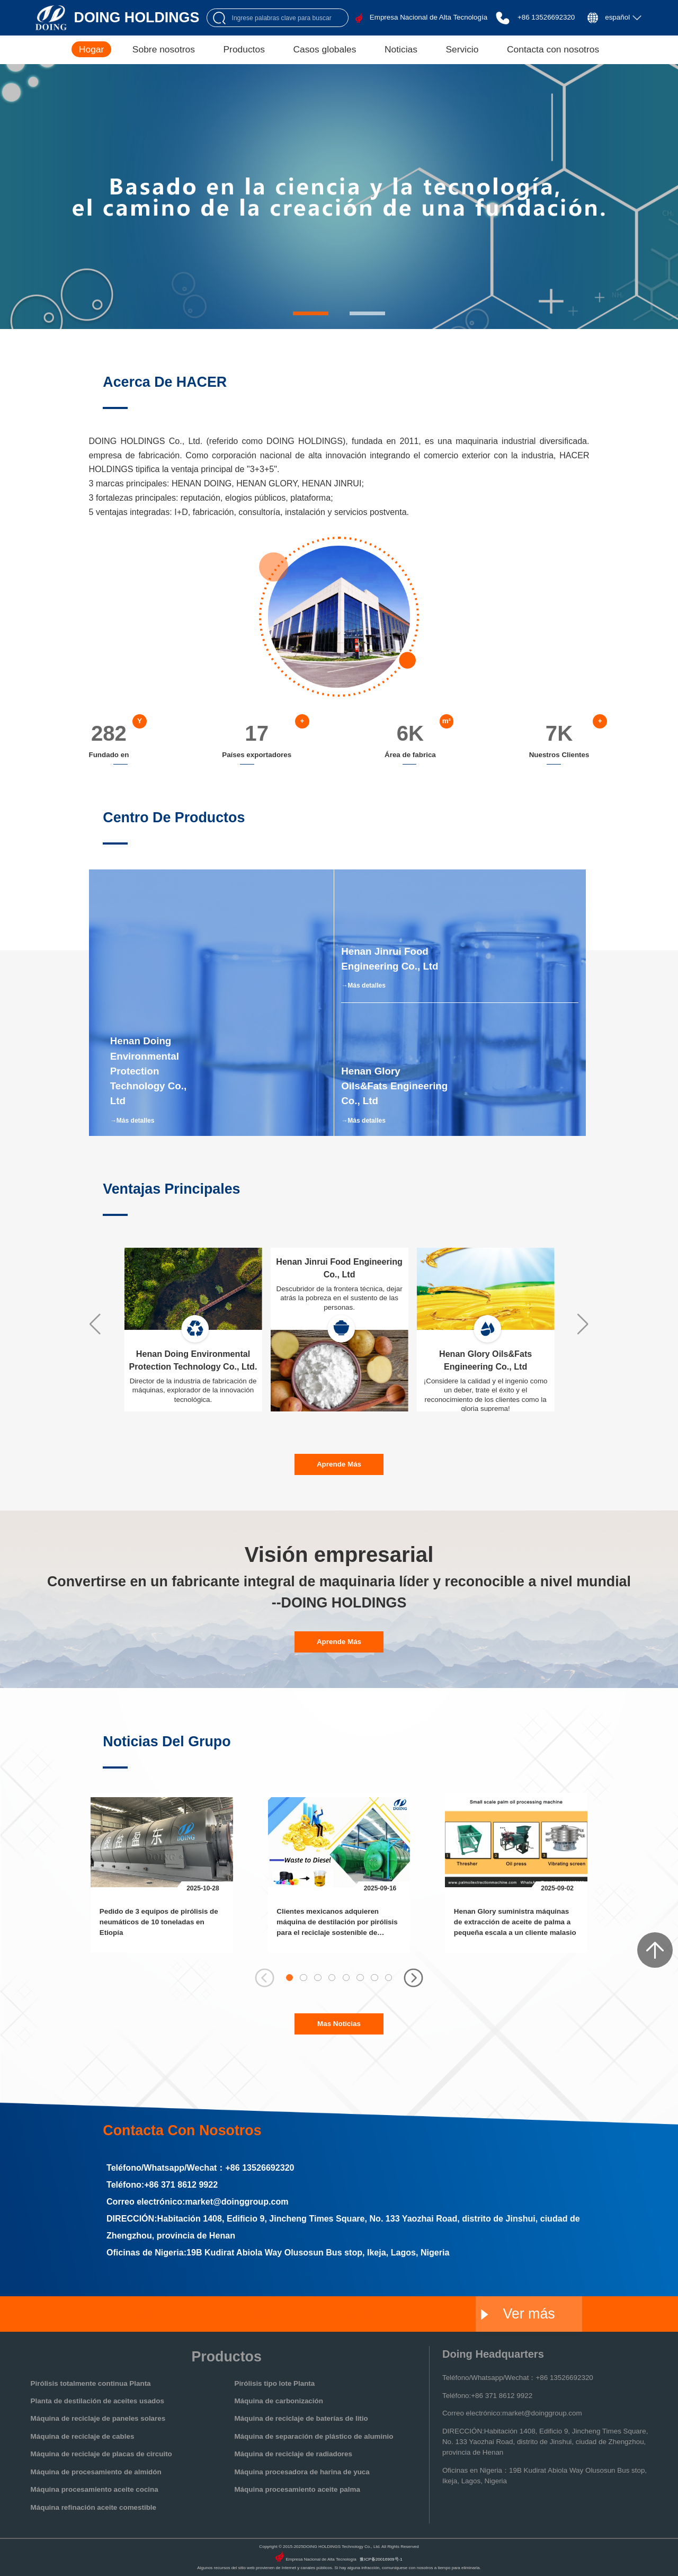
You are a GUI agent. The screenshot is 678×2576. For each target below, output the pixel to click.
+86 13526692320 (546, 17)
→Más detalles (132, 1120)
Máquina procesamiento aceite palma (297, 2489)
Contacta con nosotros (553, 49)
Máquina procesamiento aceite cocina (94, 2489)
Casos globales (324, 49)
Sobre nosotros (163, 49)
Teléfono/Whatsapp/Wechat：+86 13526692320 (517, 2378)
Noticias (401, 49)
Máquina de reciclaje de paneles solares (98, 2418)
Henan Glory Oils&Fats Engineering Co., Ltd (394, 1085)
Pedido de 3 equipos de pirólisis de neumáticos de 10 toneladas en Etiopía (159, 1922)
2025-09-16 (380, 1888)
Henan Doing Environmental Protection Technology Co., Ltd (148, 1070)
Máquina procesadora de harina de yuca (301, 2472)
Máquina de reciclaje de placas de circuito (101, 2454)
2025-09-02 (557, 1888)
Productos (243, 49)
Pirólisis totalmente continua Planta (91, 2383)
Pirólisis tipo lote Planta (274, 2383)
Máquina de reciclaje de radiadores (293, 2454)
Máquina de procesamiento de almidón (96, 2472)
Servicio (461, 49)
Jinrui (255, 2314)
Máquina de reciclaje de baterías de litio (301, 2418)
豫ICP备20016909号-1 (381, 2559)
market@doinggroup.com (236, 2201)
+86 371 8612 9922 (181, 2184)
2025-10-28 (202, 1888)
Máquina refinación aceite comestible (93, 2507)
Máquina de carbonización (278, 2401)
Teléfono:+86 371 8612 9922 (487, 2396)
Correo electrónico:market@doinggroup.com (512, 2413)
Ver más (518, 2314)
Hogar (91, 49)
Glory (362, 2314)
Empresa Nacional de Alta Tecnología (428, 17)
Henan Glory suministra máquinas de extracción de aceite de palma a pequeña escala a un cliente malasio (515, 1922)
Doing (148, 2314)
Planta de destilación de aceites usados (97, 2401)
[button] (310, 313)
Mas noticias (339, 2024)
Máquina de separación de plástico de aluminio (313, 2436)
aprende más (339, 1464)
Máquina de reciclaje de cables (83, 2436)
